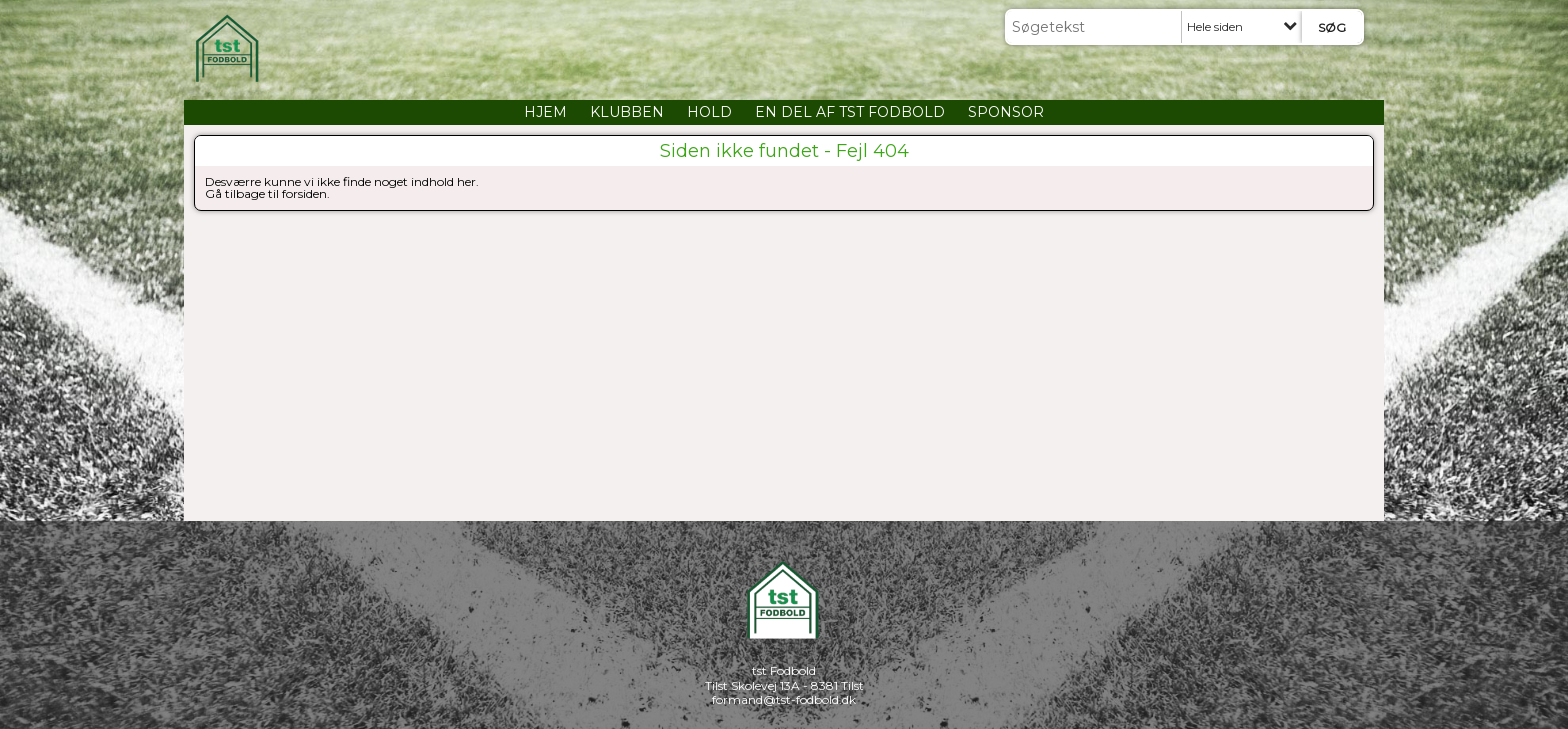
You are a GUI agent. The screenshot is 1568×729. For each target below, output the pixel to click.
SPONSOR (1006, 112)
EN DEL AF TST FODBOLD (850, 112)
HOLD (709, 112)
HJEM (545, 112)
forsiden (304, 193)
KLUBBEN (627, 112)
